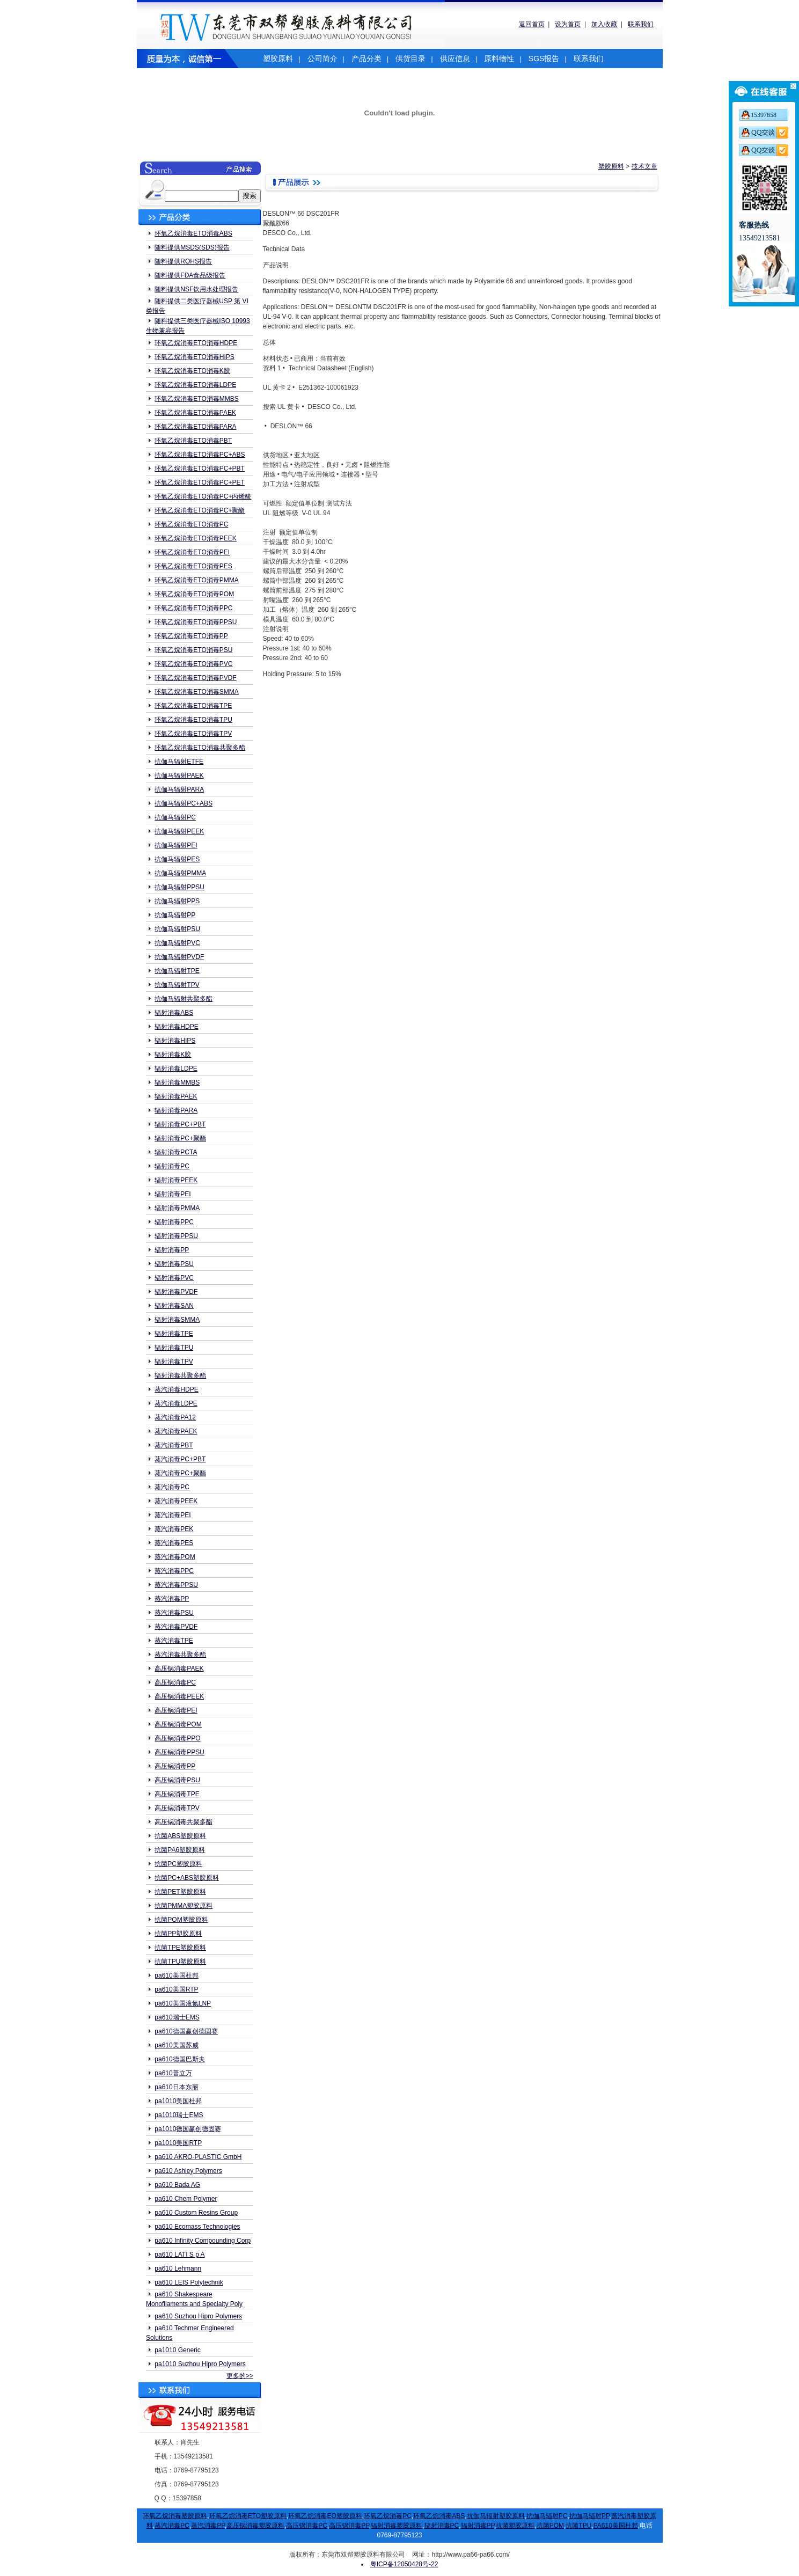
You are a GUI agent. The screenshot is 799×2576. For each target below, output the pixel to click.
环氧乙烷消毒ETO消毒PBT (193, 440)
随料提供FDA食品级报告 (190, 275)
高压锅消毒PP (175, 1766)
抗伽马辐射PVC (177, 943)
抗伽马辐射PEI (176, 845)
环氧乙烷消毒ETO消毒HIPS (194, 357)
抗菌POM (550, 2525)
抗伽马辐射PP (175, 915)
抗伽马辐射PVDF (179, 957)
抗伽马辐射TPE (177, 971)
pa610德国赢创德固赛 (186, 2031)
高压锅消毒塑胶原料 (255, 2525)
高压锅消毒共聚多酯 (183, 1822)
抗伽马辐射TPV (177, 985)
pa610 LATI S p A (179, 2254)
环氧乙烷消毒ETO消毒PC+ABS (200, 454)
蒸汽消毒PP (172, 1598)
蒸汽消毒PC (172, 1487)
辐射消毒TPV (174, 1361)
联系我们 (641, 24)
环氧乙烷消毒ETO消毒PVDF (195, 678)
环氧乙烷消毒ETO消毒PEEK (195, 538)
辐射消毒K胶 (173, 1054)
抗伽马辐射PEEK (179, 831)
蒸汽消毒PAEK (176, 1431)
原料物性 (499, 58)
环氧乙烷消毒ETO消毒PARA (195, 426)
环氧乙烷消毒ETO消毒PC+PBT (199, 468)
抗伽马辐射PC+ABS (183, 803)
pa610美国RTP (176, 1989)
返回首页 (532, 24)
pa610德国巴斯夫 (179, 2059)
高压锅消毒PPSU (179, 1752)
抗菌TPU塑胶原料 (180, 1961)
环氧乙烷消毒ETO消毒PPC (193, 608)
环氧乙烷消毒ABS (439, 2516)
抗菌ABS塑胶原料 (180, 1836)
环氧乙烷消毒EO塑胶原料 (325, 2516)
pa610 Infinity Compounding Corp (203, 2240)
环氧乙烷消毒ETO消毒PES (193, 566)
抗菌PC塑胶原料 (178, 1864)
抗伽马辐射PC (175, 817)
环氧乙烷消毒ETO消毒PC (191, 524)
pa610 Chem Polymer (186, 2198)
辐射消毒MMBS (177, 1082)
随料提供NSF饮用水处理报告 (196, 289)
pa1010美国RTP (178, 2143)
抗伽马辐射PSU (177, 929)
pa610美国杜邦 (176, 1975)
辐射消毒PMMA (177, 1208)
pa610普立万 (173, 2073)
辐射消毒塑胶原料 (396, 2525)
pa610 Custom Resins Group (196, 2212)
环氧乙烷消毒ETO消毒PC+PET (199, 482)
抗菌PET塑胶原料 (180, 1892)
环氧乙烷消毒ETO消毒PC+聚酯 (200, 510)
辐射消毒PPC (174, 1222)
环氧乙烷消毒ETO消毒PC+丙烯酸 (203, 496)
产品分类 (366, 58)
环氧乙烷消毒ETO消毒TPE (193, 705)
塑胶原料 (278, 58)
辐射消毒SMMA (177, 1319)
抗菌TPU (578, 2525)
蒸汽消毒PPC (174, 1571)
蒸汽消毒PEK (174, 1529)
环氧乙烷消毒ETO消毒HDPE (196, 343)
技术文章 (644, 166)
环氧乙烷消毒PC (388, 2516)
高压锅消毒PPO (177, 1738)
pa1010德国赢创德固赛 (188, 2129)
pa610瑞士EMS (177, 2017)
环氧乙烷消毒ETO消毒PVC (193, 664)
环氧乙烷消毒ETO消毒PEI (192, 552)
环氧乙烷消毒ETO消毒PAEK (195, 412)
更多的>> (239, 2376)
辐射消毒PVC (174, 1278)
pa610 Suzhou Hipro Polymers (198, 2316)
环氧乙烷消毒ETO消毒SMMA (196, 692)
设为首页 (568, 24)
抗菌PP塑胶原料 (178, 1933)
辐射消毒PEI (172, 1194)
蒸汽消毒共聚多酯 (180, 1654)
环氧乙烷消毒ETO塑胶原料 (248, 2516)
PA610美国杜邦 (615, 2525)
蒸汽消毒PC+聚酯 (180, 1473)
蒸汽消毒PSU (174, 1612)
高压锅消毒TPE (177, 1794)
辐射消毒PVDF (176, 1292)
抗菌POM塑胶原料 (181, 1919)
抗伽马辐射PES (177, 859)
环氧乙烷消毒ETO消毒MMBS (196, 398)
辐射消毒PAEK (176, 1096)
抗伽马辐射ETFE (179, 761)
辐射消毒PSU (174, 1264)
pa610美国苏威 (176, 2045)
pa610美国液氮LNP (183, 2003)
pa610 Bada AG (177, 2185)
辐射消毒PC (172, 1166)
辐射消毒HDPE (176, 1026)
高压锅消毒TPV (177, 1808)
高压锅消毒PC (175, 1682)
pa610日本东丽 (176, 2087)
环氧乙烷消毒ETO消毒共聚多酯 (200, 747)
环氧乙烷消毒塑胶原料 (175, 2516)
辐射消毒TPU (174, 1347)
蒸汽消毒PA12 (175, 1417)
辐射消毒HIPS (175, 1040)
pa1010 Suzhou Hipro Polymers (200, 2364)
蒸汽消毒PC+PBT (180, 1459)
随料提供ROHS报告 (183, 261)
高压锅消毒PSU (177, 1780)
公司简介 (322, 58)
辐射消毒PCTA (176, 1152)
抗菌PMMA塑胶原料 (183, 1905)
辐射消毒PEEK (176, 1180)
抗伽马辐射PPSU (179, 887)
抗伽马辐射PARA (179, 789)
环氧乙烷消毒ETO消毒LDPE (195, 385)
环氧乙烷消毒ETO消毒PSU (193, 650)
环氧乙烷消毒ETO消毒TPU (193, 719)
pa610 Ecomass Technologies (197, 2226)
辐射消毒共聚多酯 (180, 1375)
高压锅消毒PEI (176, 1710)
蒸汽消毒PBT (174, 1445)
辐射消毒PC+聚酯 (180, 1138)
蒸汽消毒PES (174, 1543)
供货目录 (410, 58)
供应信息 (455, 58)
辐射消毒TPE (174, 1333)
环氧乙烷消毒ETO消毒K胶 (192, 371)
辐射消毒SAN (174, 1305)
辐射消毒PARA (176, 1110)
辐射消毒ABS (174, 1012)
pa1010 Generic (177, 2350)
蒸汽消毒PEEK (176, 1501)
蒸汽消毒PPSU (176, 1585)
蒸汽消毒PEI (172, 1515)
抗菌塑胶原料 (515, 2525)
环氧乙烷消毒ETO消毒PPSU (196, 622)
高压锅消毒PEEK (179, 1696)
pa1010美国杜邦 (178, 2101)
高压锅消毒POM (178, 1724)
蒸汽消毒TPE (174, 1640)
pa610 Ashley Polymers (188, 2171)
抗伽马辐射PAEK (179, 775)
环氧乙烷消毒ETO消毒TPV (193, 733)
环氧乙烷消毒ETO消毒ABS (193, 233)
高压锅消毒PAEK (179, 1668)
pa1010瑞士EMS (179, 2115)
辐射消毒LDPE (176, 1068)
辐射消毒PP (172, 1250)
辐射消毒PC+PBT (180, 1124)
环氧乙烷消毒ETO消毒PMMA (196, 580)
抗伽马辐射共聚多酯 (183, 998)
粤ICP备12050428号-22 (404, 2564)
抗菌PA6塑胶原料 (180, 1850)
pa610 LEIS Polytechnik (189, 2282)
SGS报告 (544, 58)
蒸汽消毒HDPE (176, 1389)
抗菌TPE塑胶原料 (180, 1947)
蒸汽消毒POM (175, 1557)
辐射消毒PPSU (176, 1236)
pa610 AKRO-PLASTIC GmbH (198, 2157)
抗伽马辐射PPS (177, 901)
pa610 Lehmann (178, 2268)
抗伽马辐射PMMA (180, 873)
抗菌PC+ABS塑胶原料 (187, 1878)
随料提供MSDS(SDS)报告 (192, 247)
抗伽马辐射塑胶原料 (496, 2516)
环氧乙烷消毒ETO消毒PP (191, 636)
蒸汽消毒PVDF (176, 1626)
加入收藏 (604, 24)
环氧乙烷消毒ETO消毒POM (194, 594)
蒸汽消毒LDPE (176, 1403)
